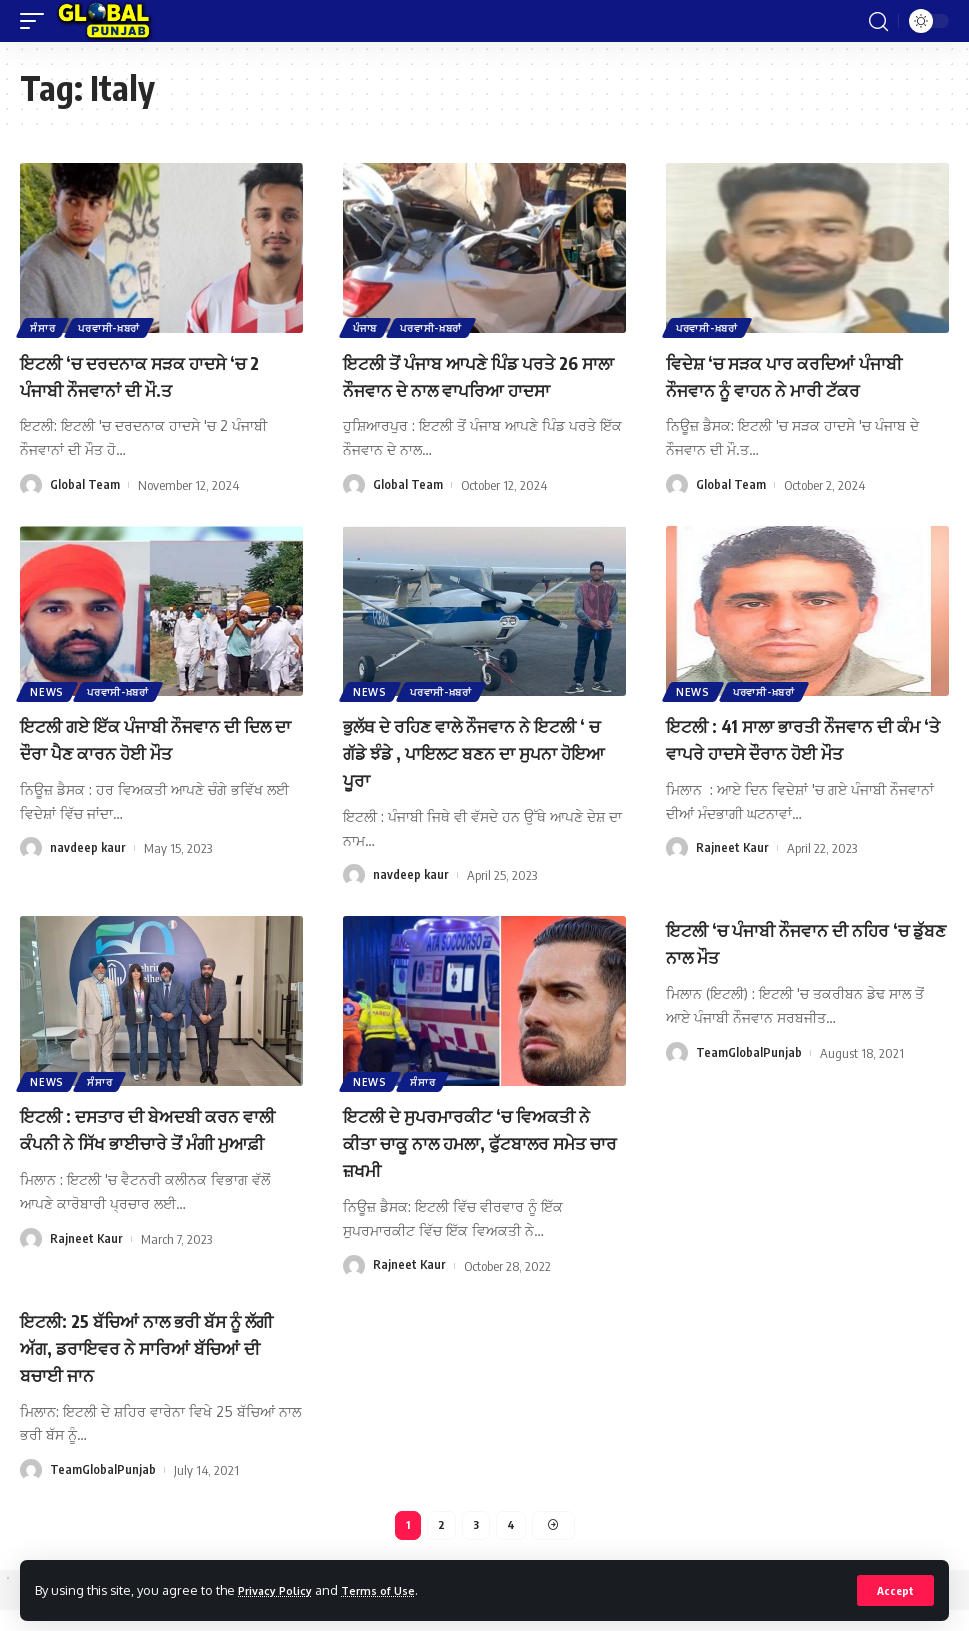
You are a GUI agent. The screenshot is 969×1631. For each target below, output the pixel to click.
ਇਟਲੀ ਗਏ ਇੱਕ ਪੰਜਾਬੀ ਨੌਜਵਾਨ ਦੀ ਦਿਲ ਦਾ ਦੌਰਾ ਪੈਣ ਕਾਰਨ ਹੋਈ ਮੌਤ (147, 761)
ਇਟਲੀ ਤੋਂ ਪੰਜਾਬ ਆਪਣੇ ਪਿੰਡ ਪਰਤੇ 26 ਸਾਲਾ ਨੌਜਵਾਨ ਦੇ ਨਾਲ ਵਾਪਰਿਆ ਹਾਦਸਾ (478, 387)
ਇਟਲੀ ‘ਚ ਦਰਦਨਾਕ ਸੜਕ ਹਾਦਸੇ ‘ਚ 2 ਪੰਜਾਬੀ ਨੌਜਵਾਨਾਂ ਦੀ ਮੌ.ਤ (158, 374)
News (49, 714)
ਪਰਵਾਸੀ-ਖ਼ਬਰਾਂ (115, 327)
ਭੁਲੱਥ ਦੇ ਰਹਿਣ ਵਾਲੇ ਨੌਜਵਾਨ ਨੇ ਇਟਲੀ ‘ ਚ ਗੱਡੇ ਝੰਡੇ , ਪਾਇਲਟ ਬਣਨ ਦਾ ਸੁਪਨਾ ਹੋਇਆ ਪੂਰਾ (480, 774)
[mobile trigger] (37, 21)
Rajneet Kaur (733, 871)
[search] (878, 21)
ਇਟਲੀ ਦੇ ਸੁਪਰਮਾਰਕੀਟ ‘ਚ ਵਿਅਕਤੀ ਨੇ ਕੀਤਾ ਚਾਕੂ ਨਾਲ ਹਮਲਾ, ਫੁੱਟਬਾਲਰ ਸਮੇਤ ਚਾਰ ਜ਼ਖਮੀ (477, 1161)
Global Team (85, 483)
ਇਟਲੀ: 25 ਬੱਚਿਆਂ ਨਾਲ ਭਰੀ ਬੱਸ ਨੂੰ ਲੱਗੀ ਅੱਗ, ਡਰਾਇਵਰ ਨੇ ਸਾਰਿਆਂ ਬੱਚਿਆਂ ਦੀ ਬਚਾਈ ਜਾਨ (147, 1363)
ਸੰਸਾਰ (44, 327)
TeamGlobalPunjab (749, 1072)
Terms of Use (396, 1589)
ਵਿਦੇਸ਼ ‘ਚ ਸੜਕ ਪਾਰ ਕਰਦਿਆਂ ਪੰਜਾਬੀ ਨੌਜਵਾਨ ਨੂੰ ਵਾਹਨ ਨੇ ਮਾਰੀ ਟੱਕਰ (802, 374)
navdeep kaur (88, 871)
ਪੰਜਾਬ (367, 327)
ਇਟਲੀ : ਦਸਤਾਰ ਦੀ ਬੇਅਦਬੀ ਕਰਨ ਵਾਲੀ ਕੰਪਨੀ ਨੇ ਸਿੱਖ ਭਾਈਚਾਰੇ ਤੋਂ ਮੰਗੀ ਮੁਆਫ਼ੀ (154, 1161)
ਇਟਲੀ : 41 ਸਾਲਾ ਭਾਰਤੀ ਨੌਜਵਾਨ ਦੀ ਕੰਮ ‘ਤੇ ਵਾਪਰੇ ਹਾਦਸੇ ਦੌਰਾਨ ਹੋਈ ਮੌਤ (798, 761)
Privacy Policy (282, 1589)
